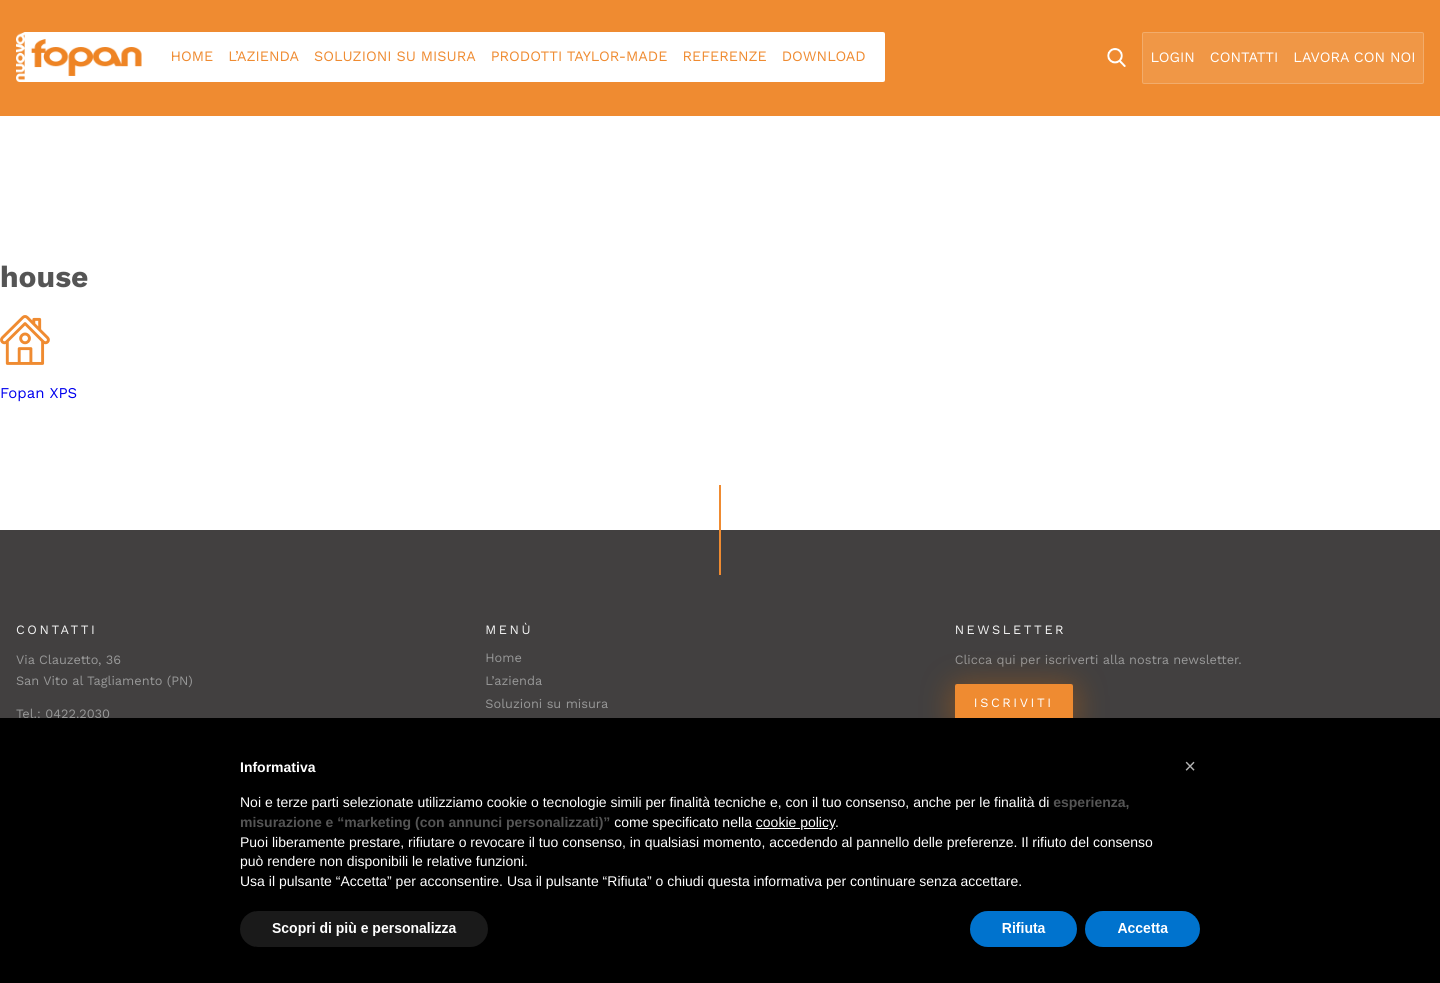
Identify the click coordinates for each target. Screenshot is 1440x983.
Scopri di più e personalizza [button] (364, 928)
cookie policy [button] (795, 822)
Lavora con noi (1354, 58)
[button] (1190, 766)
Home (192, 57)
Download (824, 57)
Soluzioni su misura (395, 57)
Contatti (1244, 58)
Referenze (724, 57)
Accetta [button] (1142, 928)
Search (1116, 57)
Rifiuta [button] (1024, 928)
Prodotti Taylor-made (579, 57)
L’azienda (263, 57)
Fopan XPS (38, 393)
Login (1173, 58)
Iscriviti (1014, 703)
